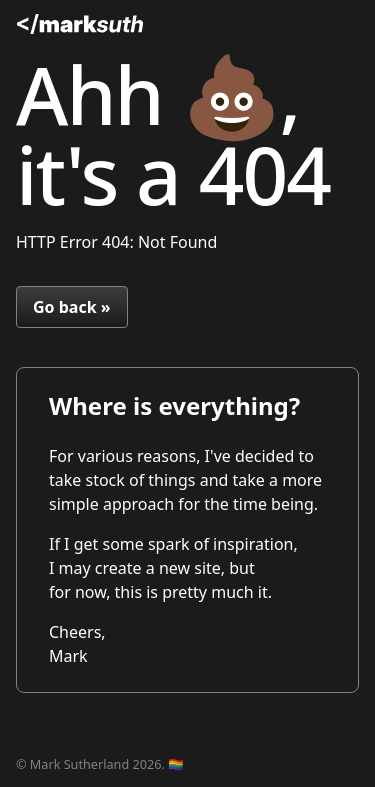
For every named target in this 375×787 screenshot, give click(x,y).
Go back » (72, 307)
